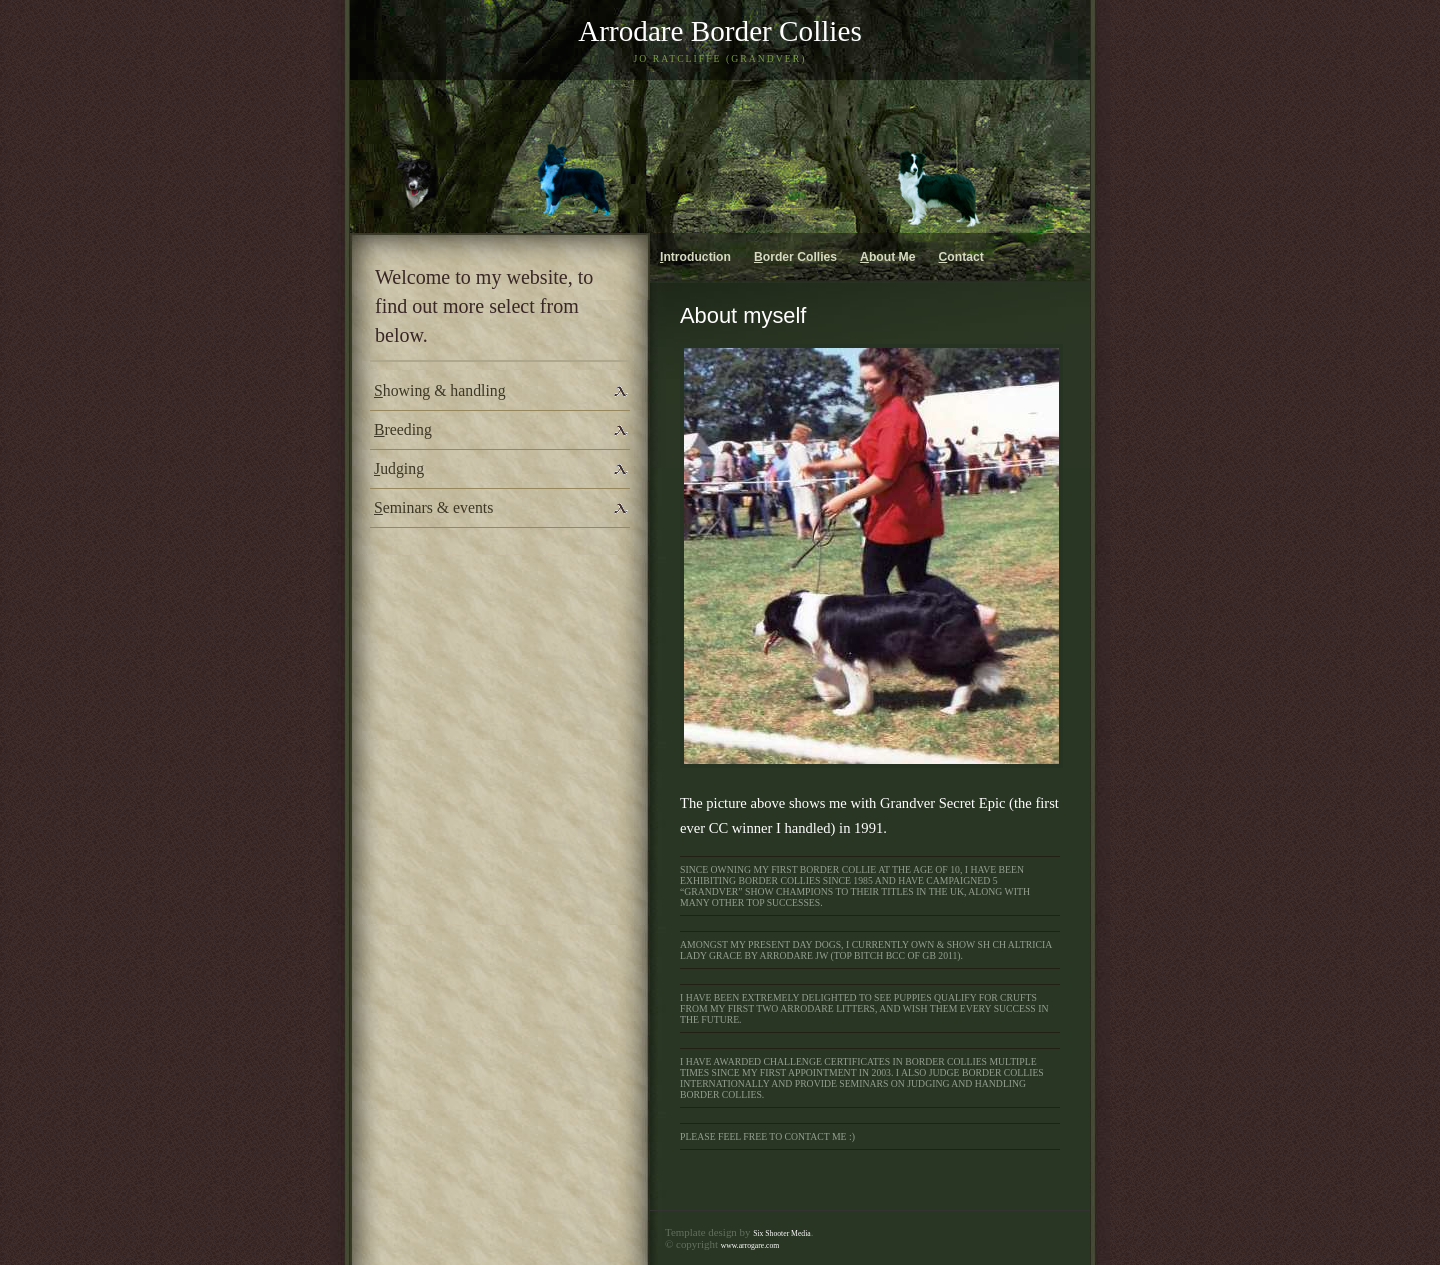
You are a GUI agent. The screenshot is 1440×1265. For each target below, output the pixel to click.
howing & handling (440, 390)
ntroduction (695, 257)
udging (399, 468)
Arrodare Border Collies (720, 31)
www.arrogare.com (750, 1245)
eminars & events (433, 507)
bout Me (887, 257)
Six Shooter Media (781, 1233)
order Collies (795, 257)
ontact (961, 257)
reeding (403, 429)
